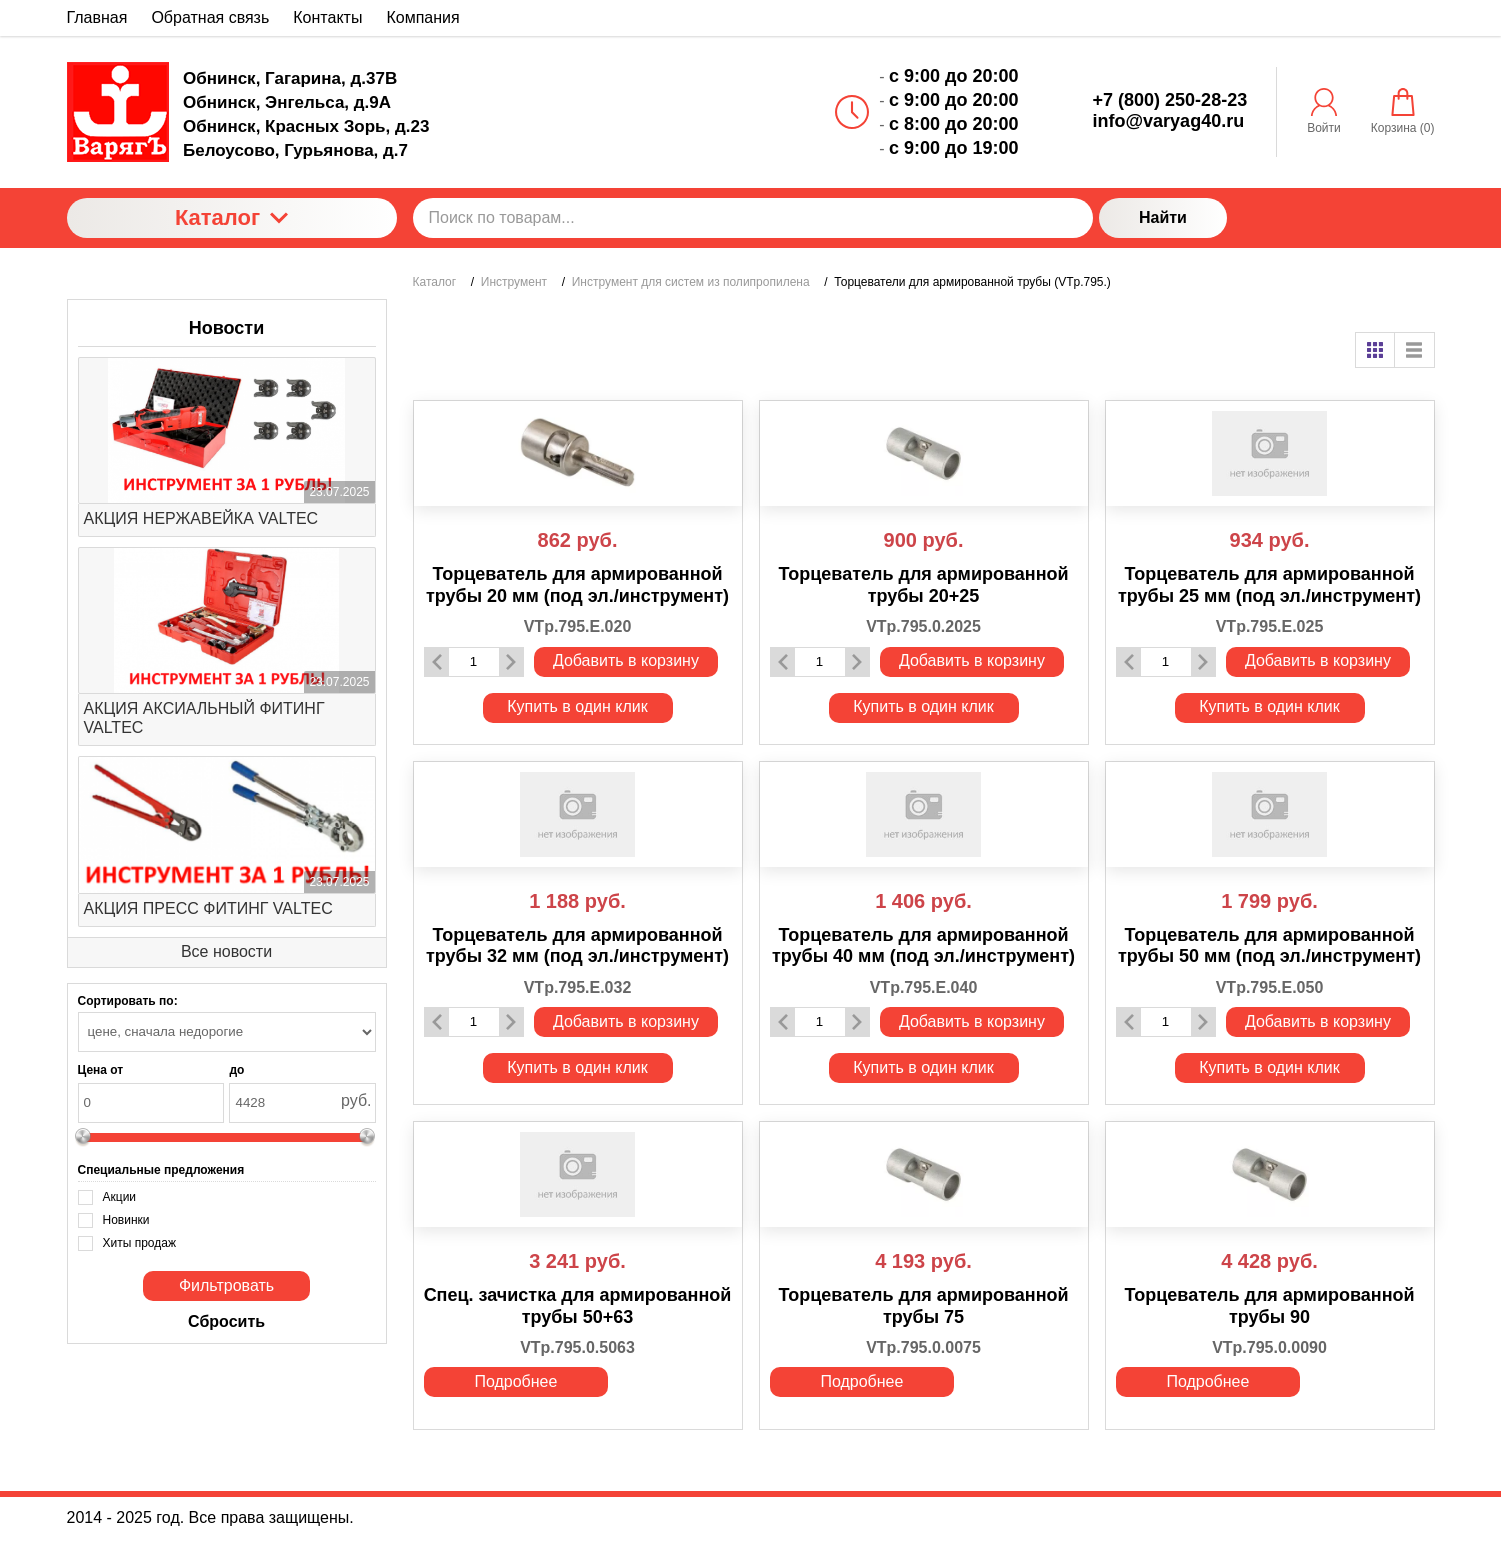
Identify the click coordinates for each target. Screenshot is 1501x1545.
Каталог (231, 217)
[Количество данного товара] (474, 661)
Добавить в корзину (626, 660)
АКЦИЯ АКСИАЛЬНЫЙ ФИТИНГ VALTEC (204, 718)
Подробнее (515, 1381)
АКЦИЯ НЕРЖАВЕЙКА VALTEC (201, 518)
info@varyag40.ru (1169, 121)
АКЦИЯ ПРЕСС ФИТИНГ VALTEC (208, 908)
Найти (1163, 217)
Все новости (226, 951)
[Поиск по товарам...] (753, 218)
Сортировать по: (128, 1001)
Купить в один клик (577, 706)
